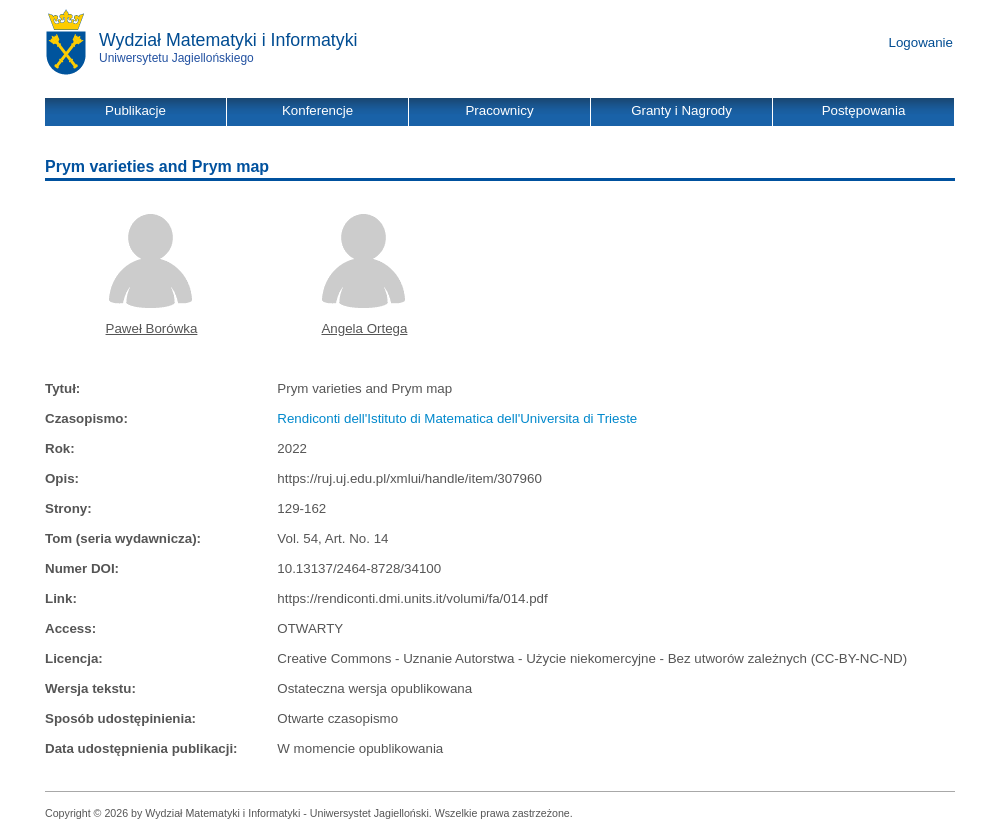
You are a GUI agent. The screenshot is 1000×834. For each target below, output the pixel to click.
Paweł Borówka (152, 328)
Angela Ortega (364, 328)
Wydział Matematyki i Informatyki (228, 40)
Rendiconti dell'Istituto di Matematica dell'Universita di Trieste (457, 418)
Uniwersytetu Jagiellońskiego (176, 58)
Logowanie (921, 42)
